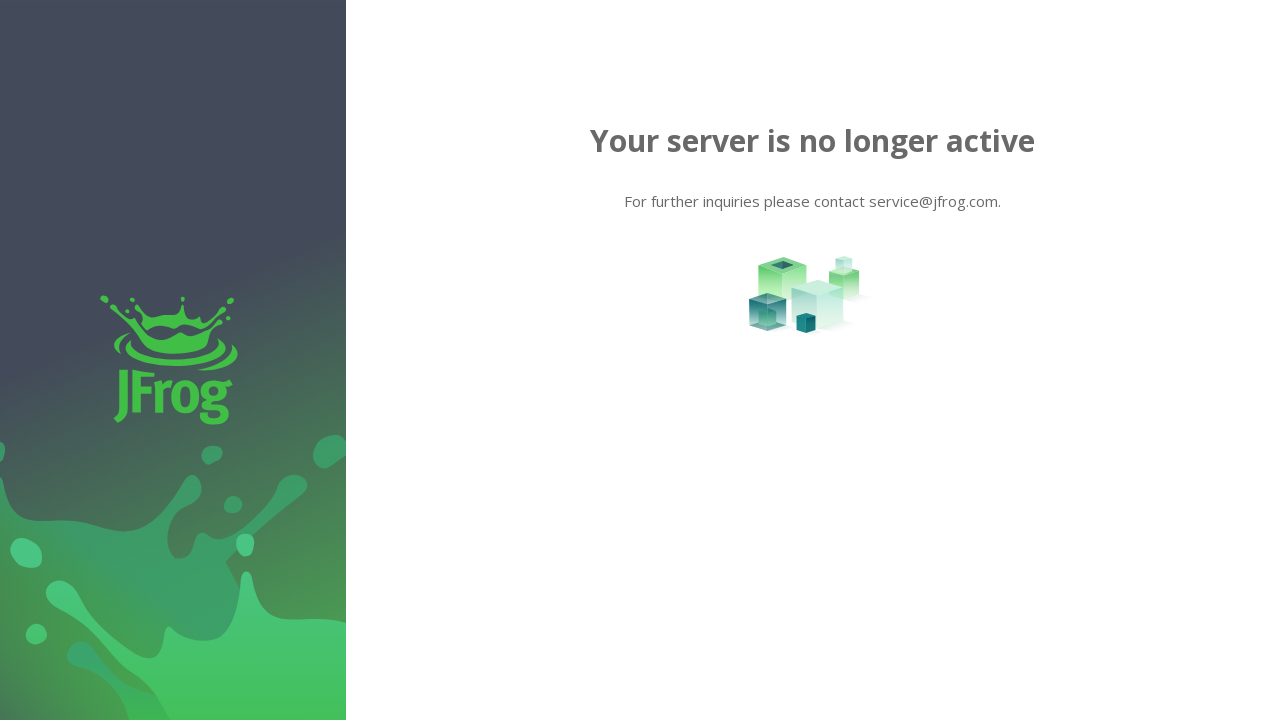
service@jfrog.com (933, 201)
